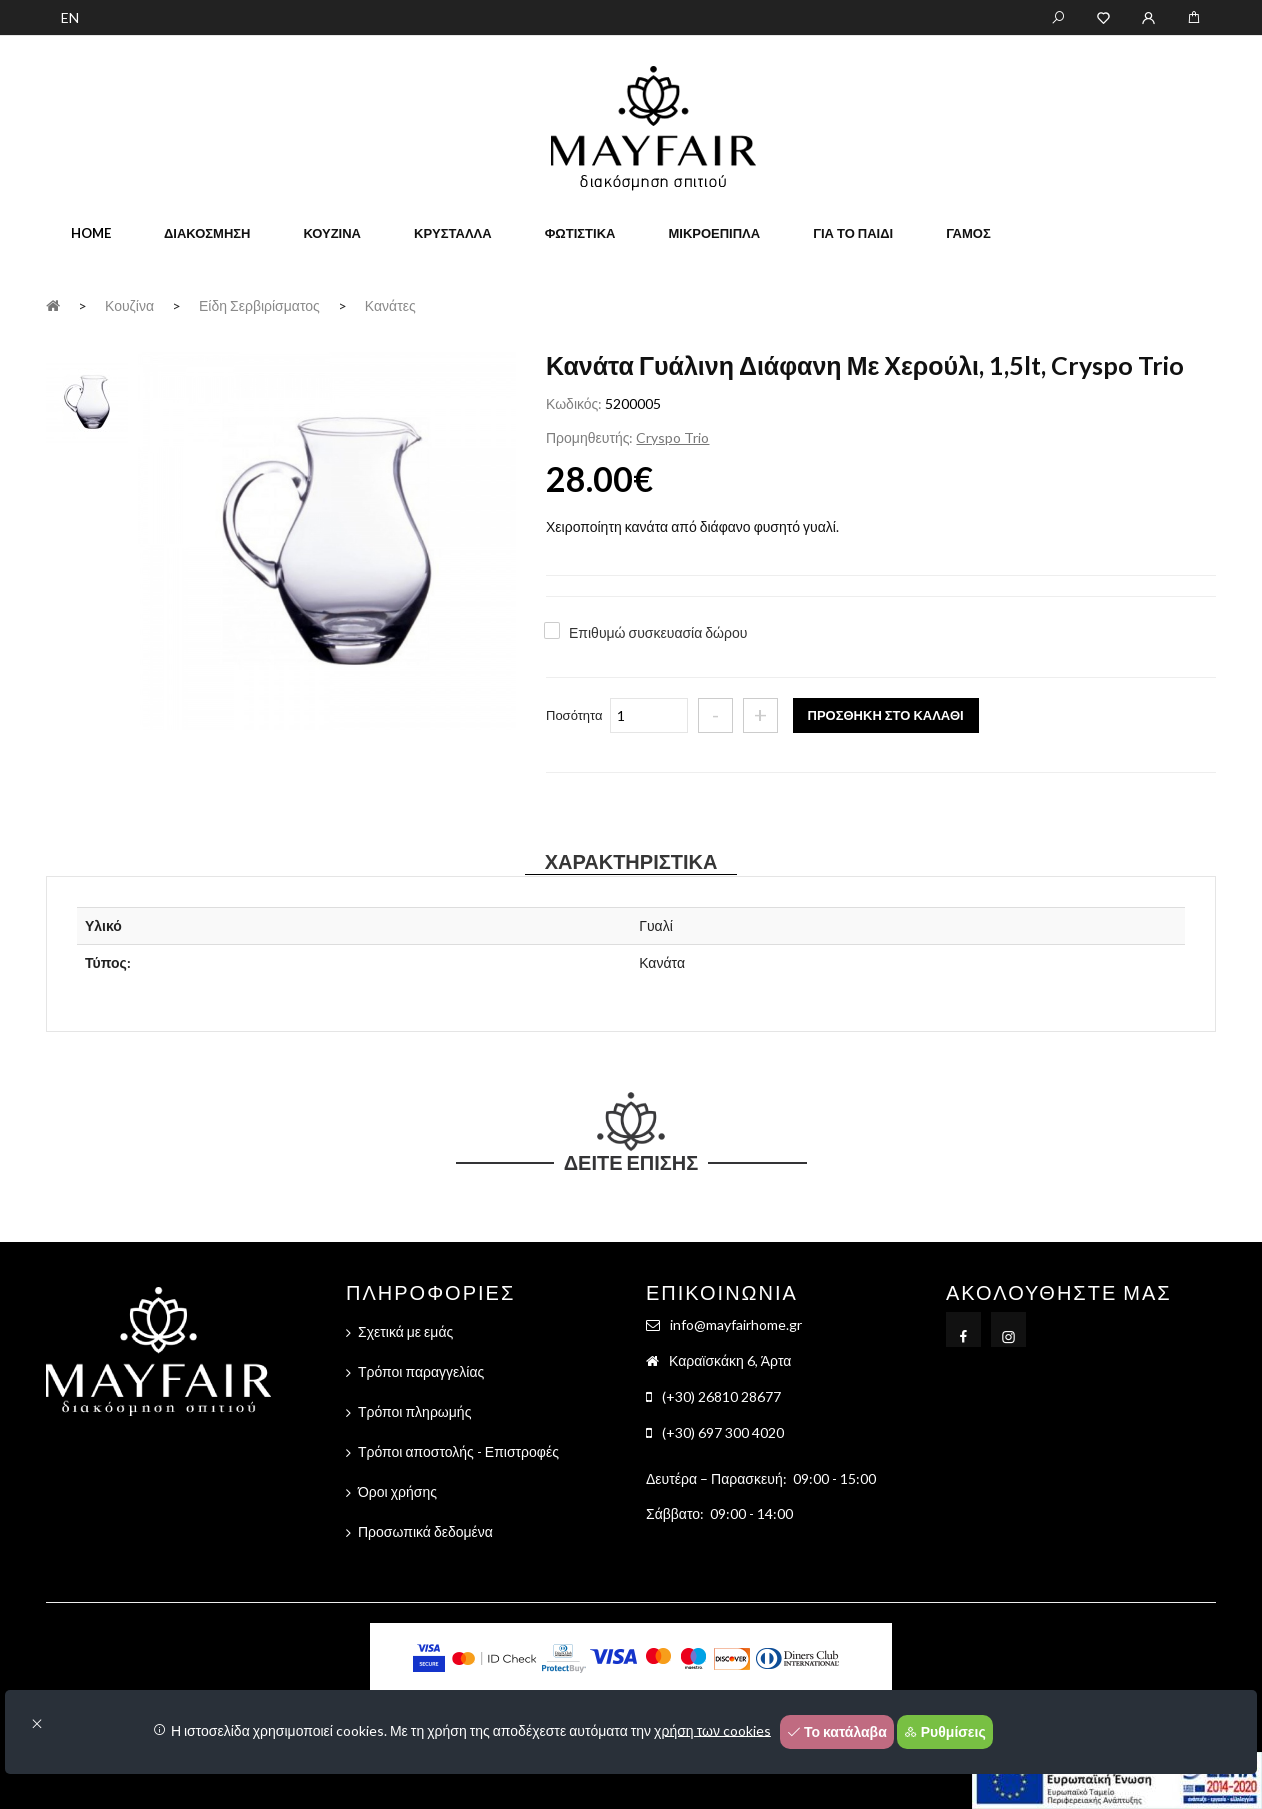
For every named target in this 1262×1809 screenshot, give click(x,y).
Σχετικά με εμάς (405, 1331)
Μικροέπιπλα (714, 233)
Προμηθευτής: (589, 437)
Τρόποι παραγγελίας (421, 1371)
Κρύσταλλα (453, 233)
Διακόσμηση (207, 233)
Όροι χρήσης (397, 1491)
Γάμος (968, 233)
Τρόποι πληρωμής (414, 1411)
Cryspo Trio (672, 437)
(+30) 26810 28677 (721, 1396)
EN (70, 17)
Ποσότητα (574, 715)
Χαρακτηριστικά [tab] (631, 861)
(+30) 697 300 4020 (723, 1432)
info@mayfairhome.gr (736, 1324)
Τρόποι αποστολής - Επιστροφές (458, 1451)
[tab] (87, 400)
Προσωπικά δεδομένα (425, 1531)
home (91, 233)
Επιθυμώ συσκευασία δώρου (658, 632)
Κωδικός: (574, 403)
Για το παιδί (853, 233)
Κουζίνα (332, 233)
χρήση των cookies (712, 1729)
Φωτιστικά (580, 233)
